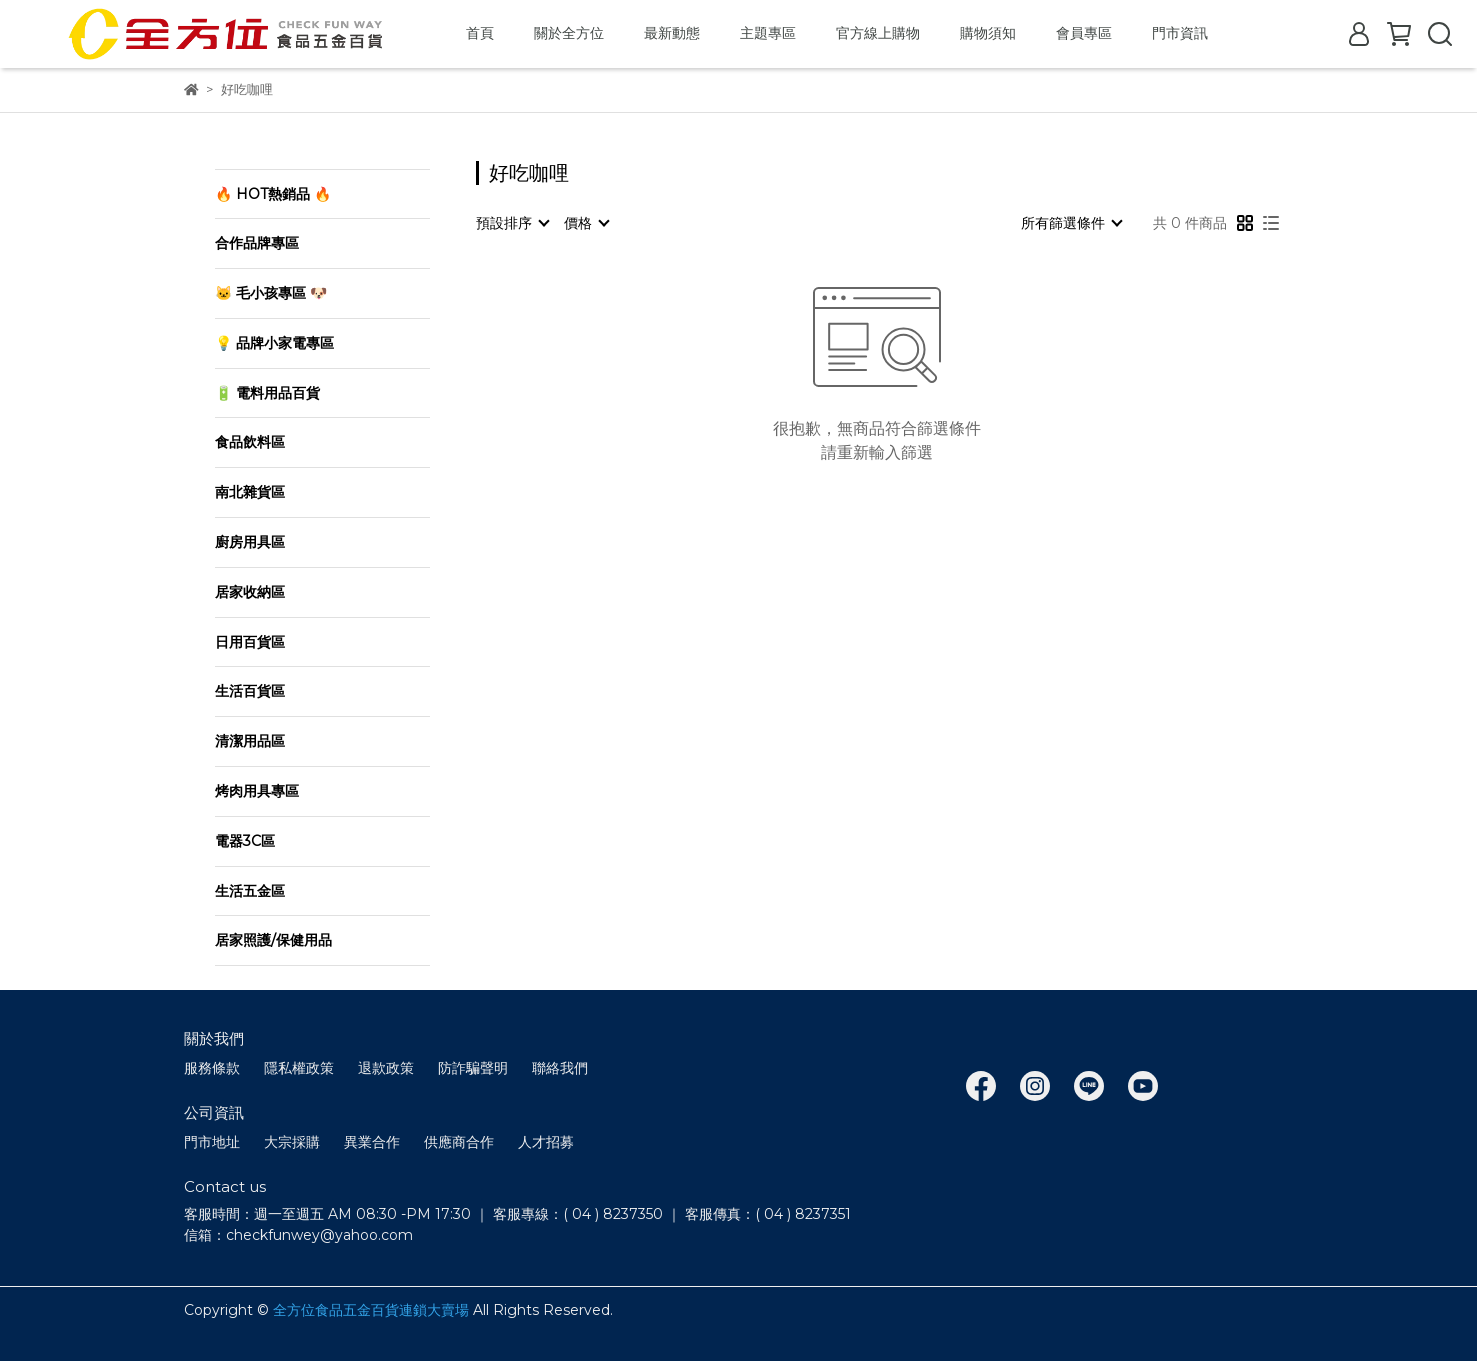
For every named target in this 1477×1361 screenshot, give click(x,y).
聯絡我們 (560, 1068)
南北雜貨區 (250, 492)
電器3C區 (245, 841)
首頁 (480, 33)
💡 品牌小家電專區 (274, 343)
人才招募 (546, 1142)
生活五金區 (250, 891)
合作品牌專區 (257, 243)
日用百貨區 (250, 642)
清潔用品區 (250, 741)
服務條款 (212, 1068)
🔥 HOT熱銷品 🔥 (273, 194)
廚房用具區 (250, 542)
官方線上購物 (878, 33)
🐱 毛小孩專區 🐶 (271, 293)
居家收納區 (250, 592)
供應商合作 (459, 1142)
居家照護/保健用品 (273, 940)
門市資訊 (1180, 33)
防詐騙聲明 (473, 1068)
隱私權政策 (299, 1068)
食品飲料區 (250, 442)
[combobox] (512, 223)
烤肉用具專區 (257, 791)
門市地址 (212, 1142)
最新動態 (672, 33)
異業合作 (372, 1142)
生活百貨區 (250, 691)
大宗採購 (292, 1142)
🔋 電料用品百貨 (267, 393)
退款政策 (386, 1068)
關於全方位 (569, 33)
